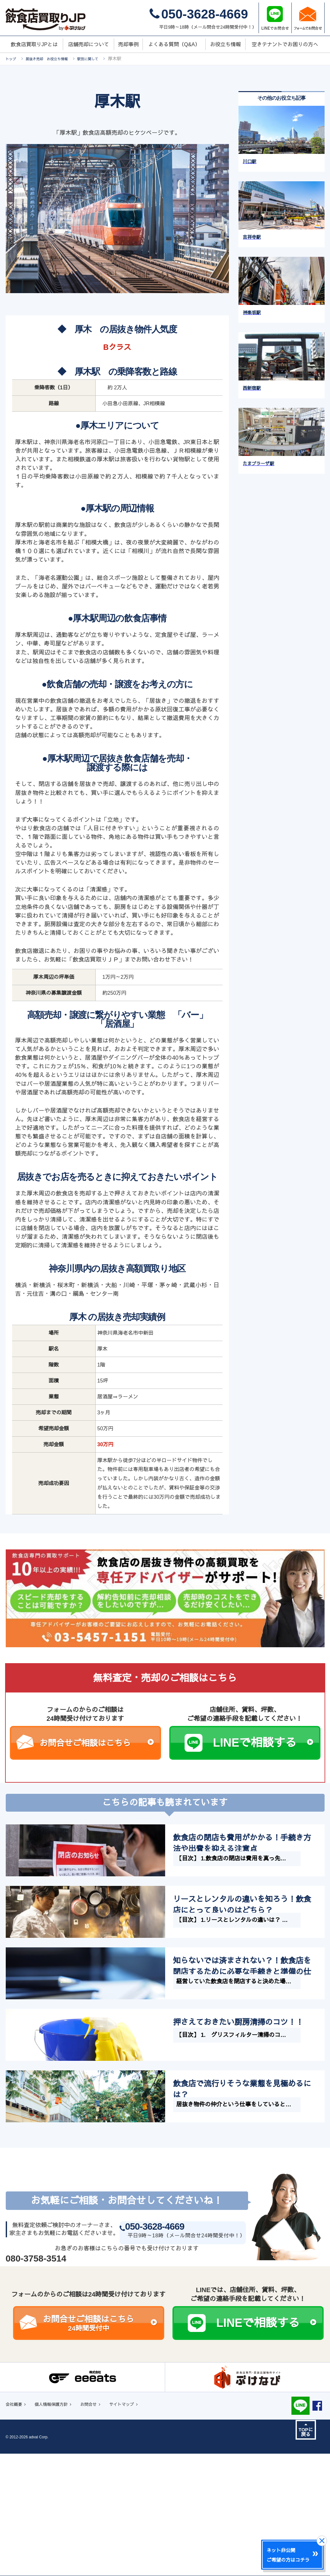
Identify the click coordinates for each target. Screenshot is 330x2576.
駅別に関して (105, 58)
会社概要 (16, 2543)
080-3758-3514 (36, 2396)
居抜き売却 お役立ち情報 (55, 58)
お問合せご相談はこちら (97, 1743)
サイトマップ (141, 2543)
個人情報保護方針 (59, 2543)
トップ (12, 58)
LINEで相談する (263, 1742)
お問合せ (102, 2543)
